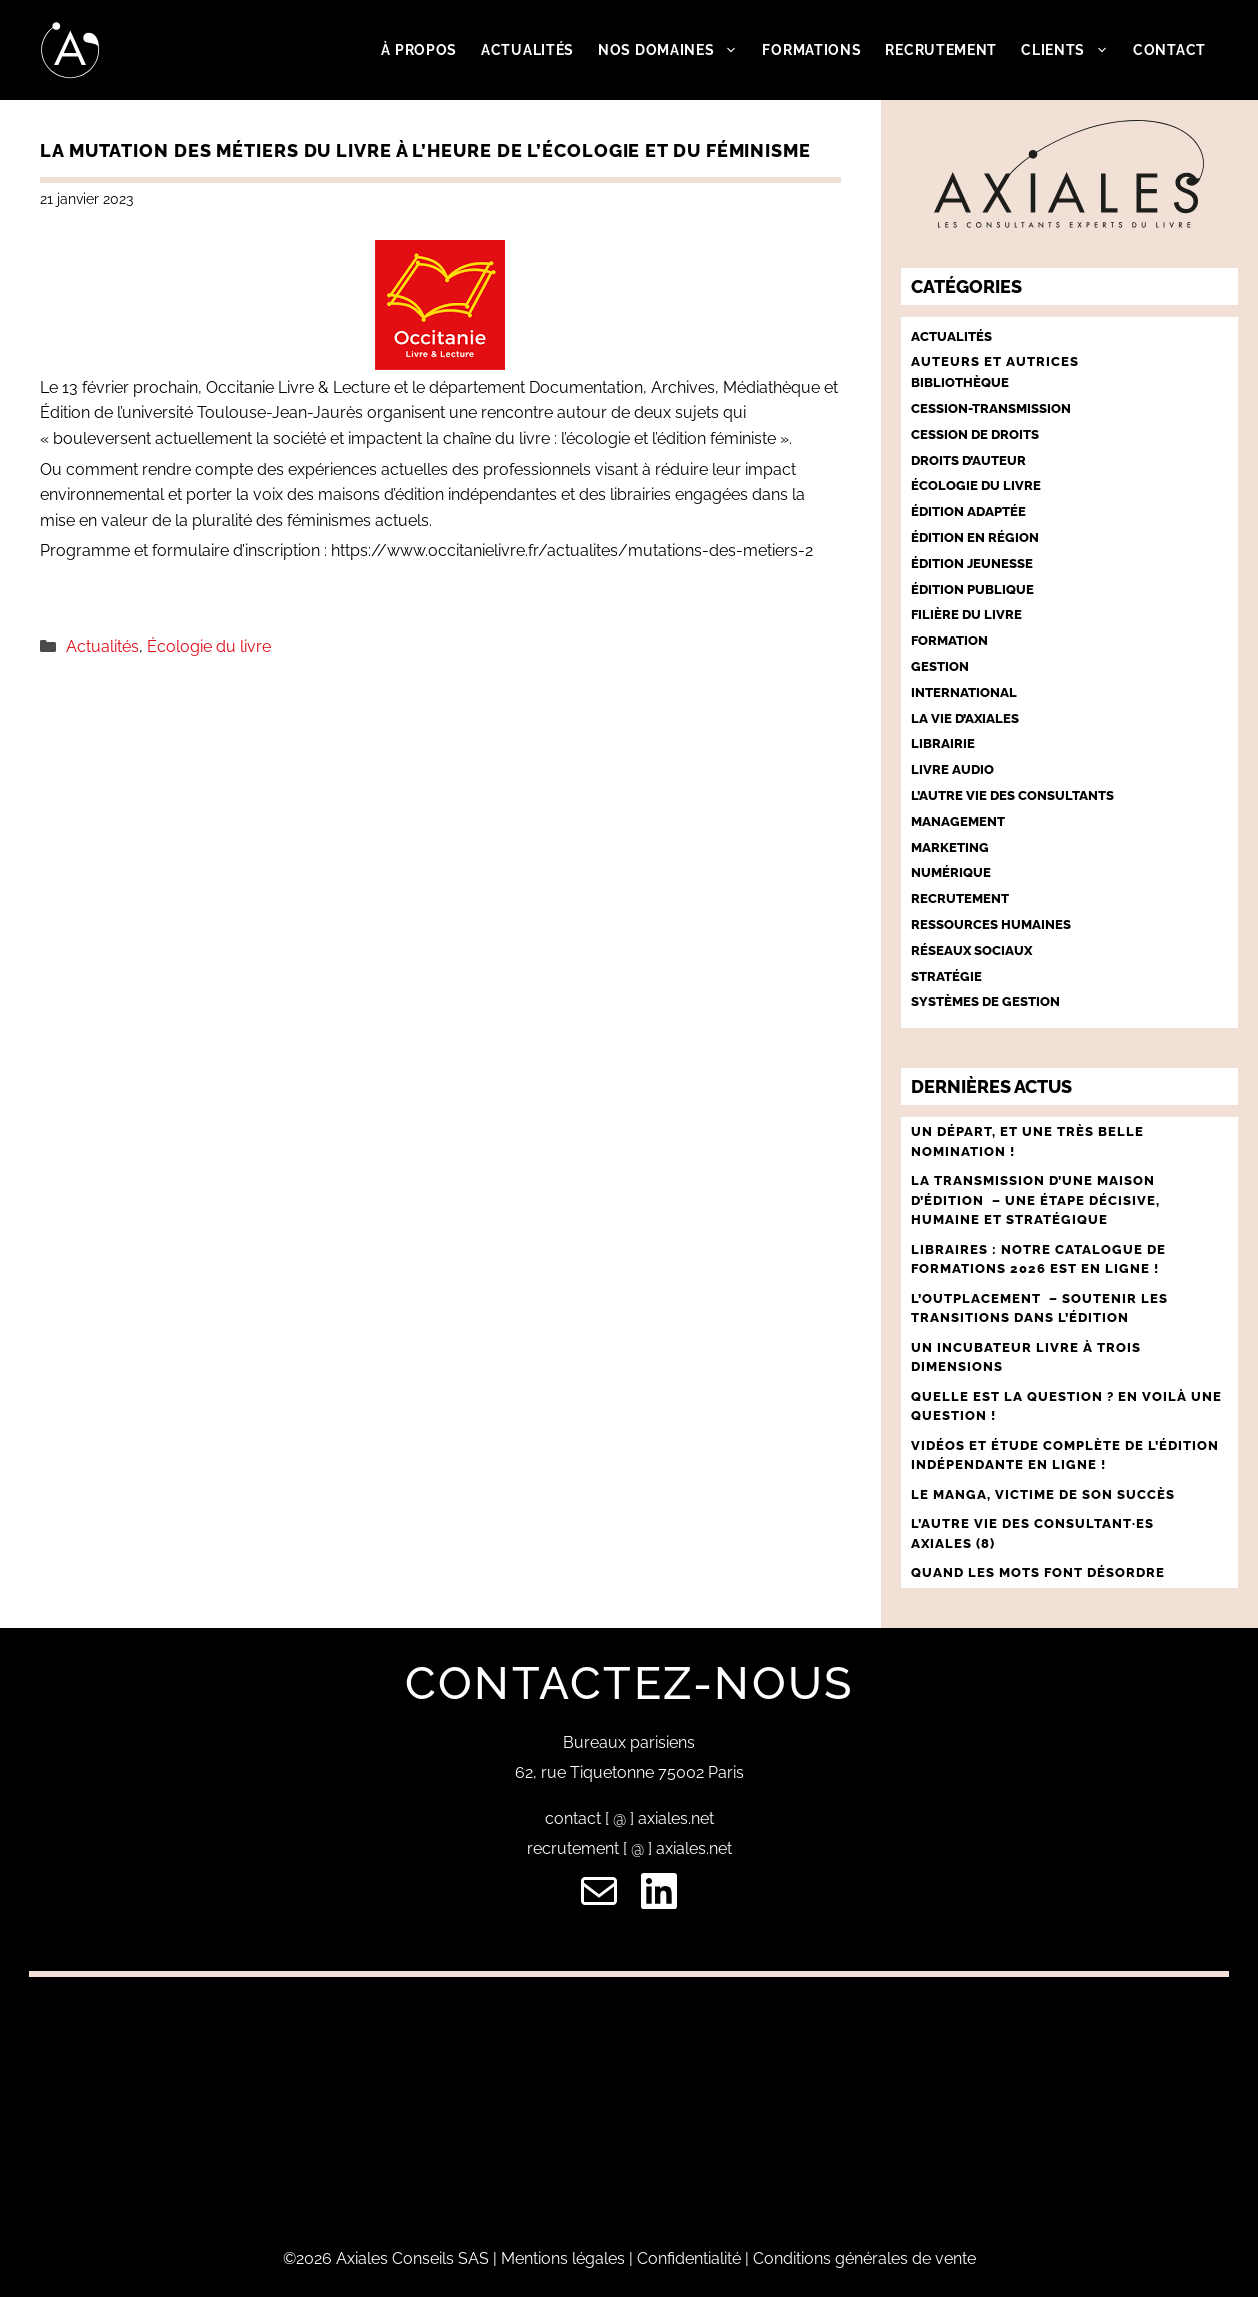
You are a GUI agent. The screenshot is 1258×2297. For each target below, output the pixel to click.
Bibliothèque (960, 382)
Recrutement (941, 50)
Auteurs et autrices (995, 361)
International (964, 692)
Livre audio (952, 769)
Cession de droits (975, 434)
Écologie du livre (209, 646)
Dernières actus (991, 1086)
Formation (949, 640)
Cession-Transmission (991, 408)
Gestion (940, 666)
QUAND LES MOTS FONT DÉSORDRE (1040, 1572)
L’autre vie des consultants (1012, 795)
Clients (1071, 50)
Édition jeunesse (972, 563)
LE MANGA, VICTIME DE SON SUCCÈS (1043, 1494)
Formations (811, 50)
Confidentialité (689, 2258)
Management (958, 821)
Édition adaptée (968, 511)
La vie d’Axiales (965, 718)
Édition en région (975, 537)
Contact (1169, 50)
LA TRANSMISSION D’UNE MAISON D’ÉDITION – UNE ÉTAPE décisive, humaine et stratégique (1035, 1200)
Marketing (950, 847)
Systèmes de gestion (985, 1001)
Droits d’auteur (968, 460)
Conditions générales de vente (864, 2258)
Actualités (527, 50)
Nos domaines (674, 50)
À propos (419, 50)
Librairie (943, 743)
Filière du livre (966, 614)
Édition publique (972, 589)
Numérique (951, 872)
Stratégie (946, 976)
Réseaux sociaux (971, 950)
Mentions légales (563, 2258)
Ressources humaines (991, 924)
